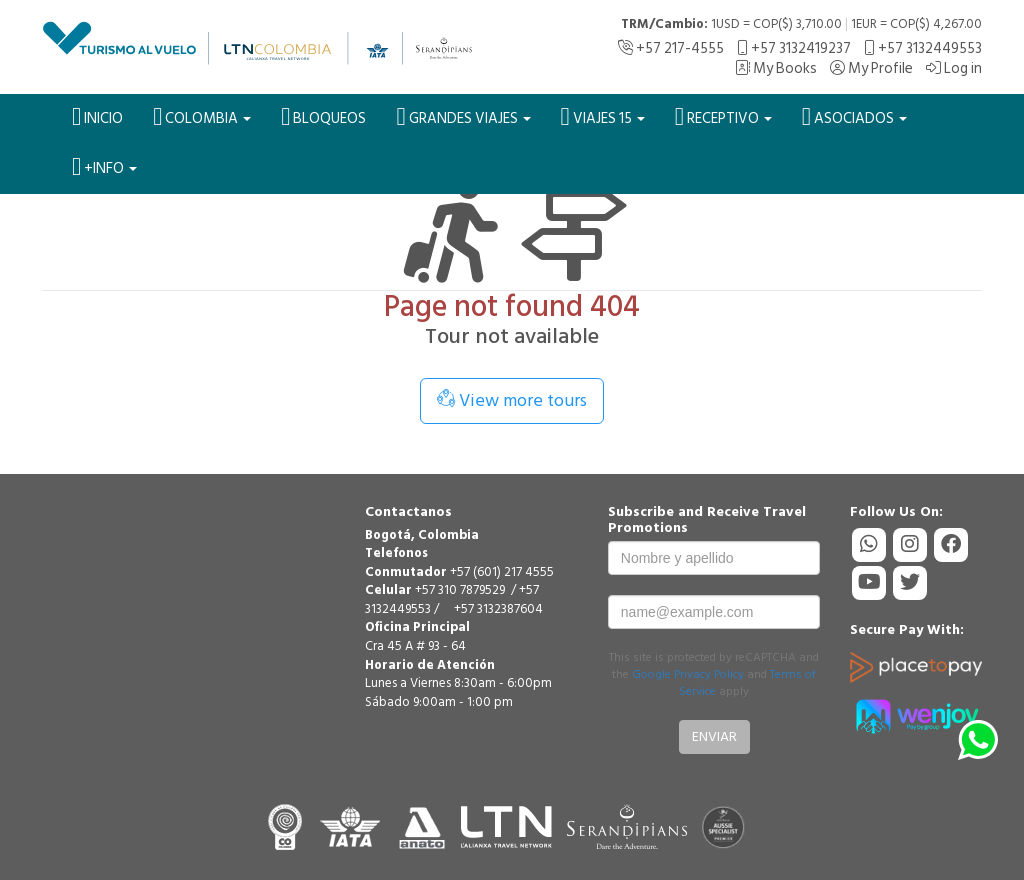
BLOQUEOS (323, 117)
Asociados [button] (854, 117)
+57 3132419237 (794, 48)
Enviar (714, 736)
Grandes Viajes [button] (463, 117)
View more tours (512, 400)
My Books (776, 68)
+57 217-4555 (671, 48)
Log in (954, 68)
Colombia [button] (202, 117)
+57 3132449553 (923, 48)
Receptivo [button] (723, 117)
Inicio (97, 117)
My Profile (871, 68)
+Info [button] (104, 167)
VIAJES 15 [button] (603, 117)
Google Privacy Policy (688, 674)
